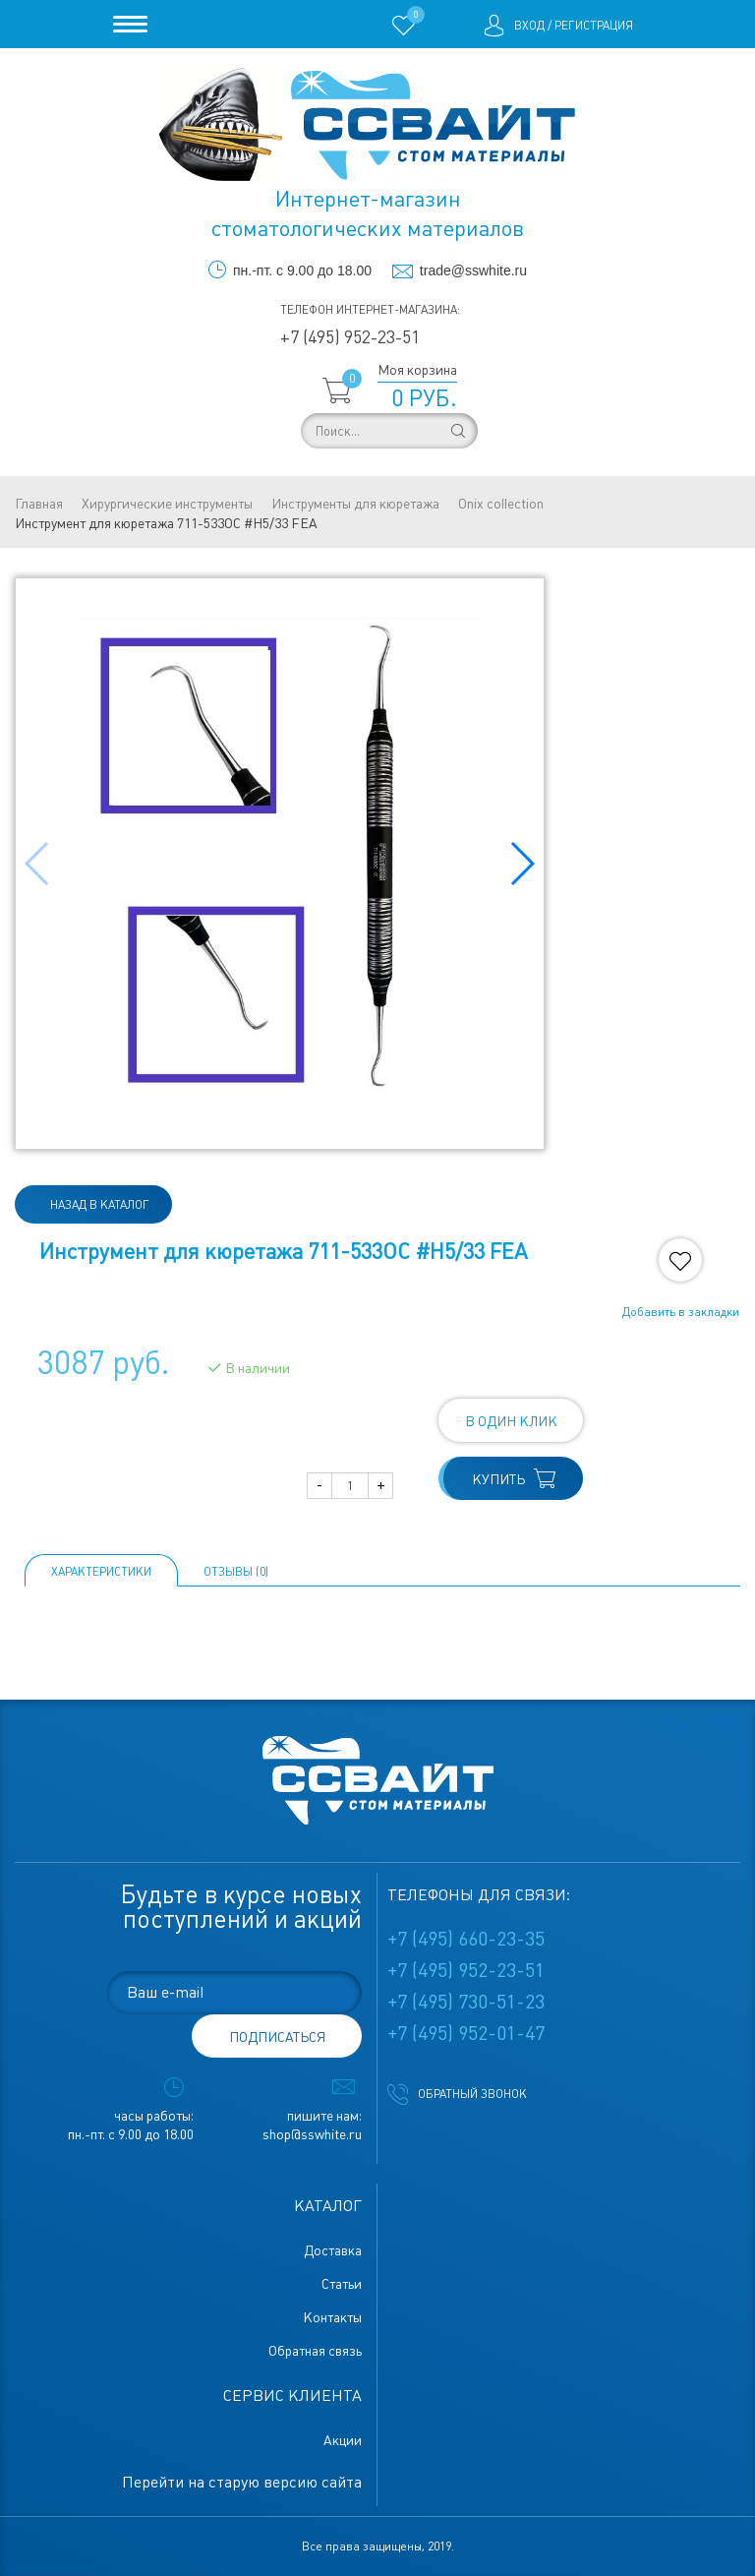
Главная (39, 503)
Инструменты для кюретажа (355, 503)
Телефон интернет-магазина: (370, 310)
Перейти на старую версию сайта (242, 2482)
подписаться (277, 2037)
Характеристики (101, 1572)
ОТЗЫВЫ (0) (235, 1572)
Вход (529, 25)
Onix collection (501, 503)
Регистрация (593, 25)
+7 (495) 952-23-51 (350, 337)
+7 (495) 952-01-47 (466, 2033)
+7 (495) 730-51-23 (466, 2001)
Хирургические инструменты (167, 503)
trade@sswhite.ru (473, 270)
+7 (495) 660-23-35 (466, 1938)
